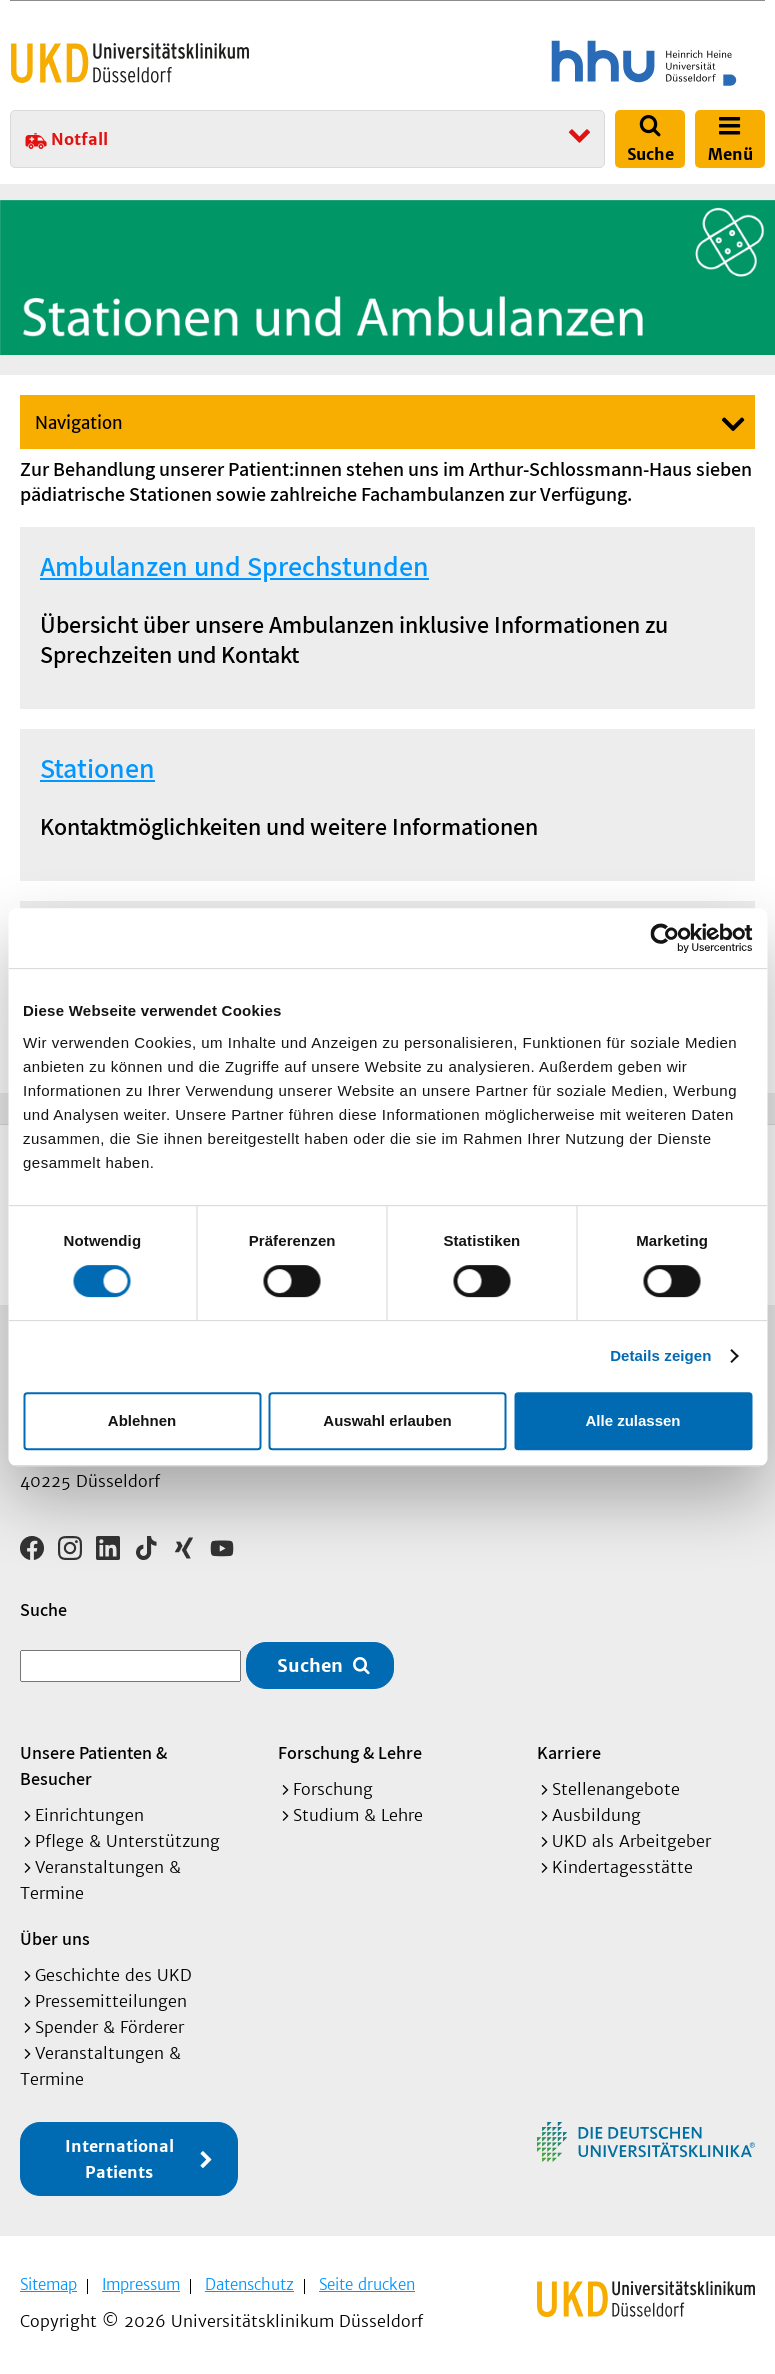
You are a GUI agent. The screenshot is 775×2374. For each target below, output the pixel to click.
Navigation (79, 423)
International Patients (119, 2159)
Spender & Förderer (109, 2027)
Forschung (333, 1789)
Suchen (310, 1665)
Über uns (55, 1938)
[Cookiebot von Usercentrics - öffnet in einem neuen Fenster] (664, 938)
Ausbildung (596, 1815)
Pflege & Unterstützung (127, 1841)
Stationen (97, 767)
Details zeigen (660, 1355)
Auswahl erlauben (387, 1420)
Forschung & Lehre (350, 1752)
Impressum (141, 2284)
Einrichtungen (89, 1815)
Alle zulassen (632, 1420)
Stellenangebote (616, 1789)
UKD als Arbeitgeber (631, 1841)
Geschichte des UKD (113, 1975)
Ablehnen (142, 1420)
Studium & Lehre (358, 1815)
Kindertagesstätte (622, 1867)
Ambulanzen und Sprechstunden (234, 565)
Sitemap (48, 2284)
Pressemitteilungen (111, 2001)
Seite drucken (367, 2284)
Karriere (569, 1752)
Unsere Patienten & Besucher (93, 1765)
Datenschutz (249, 2284)
